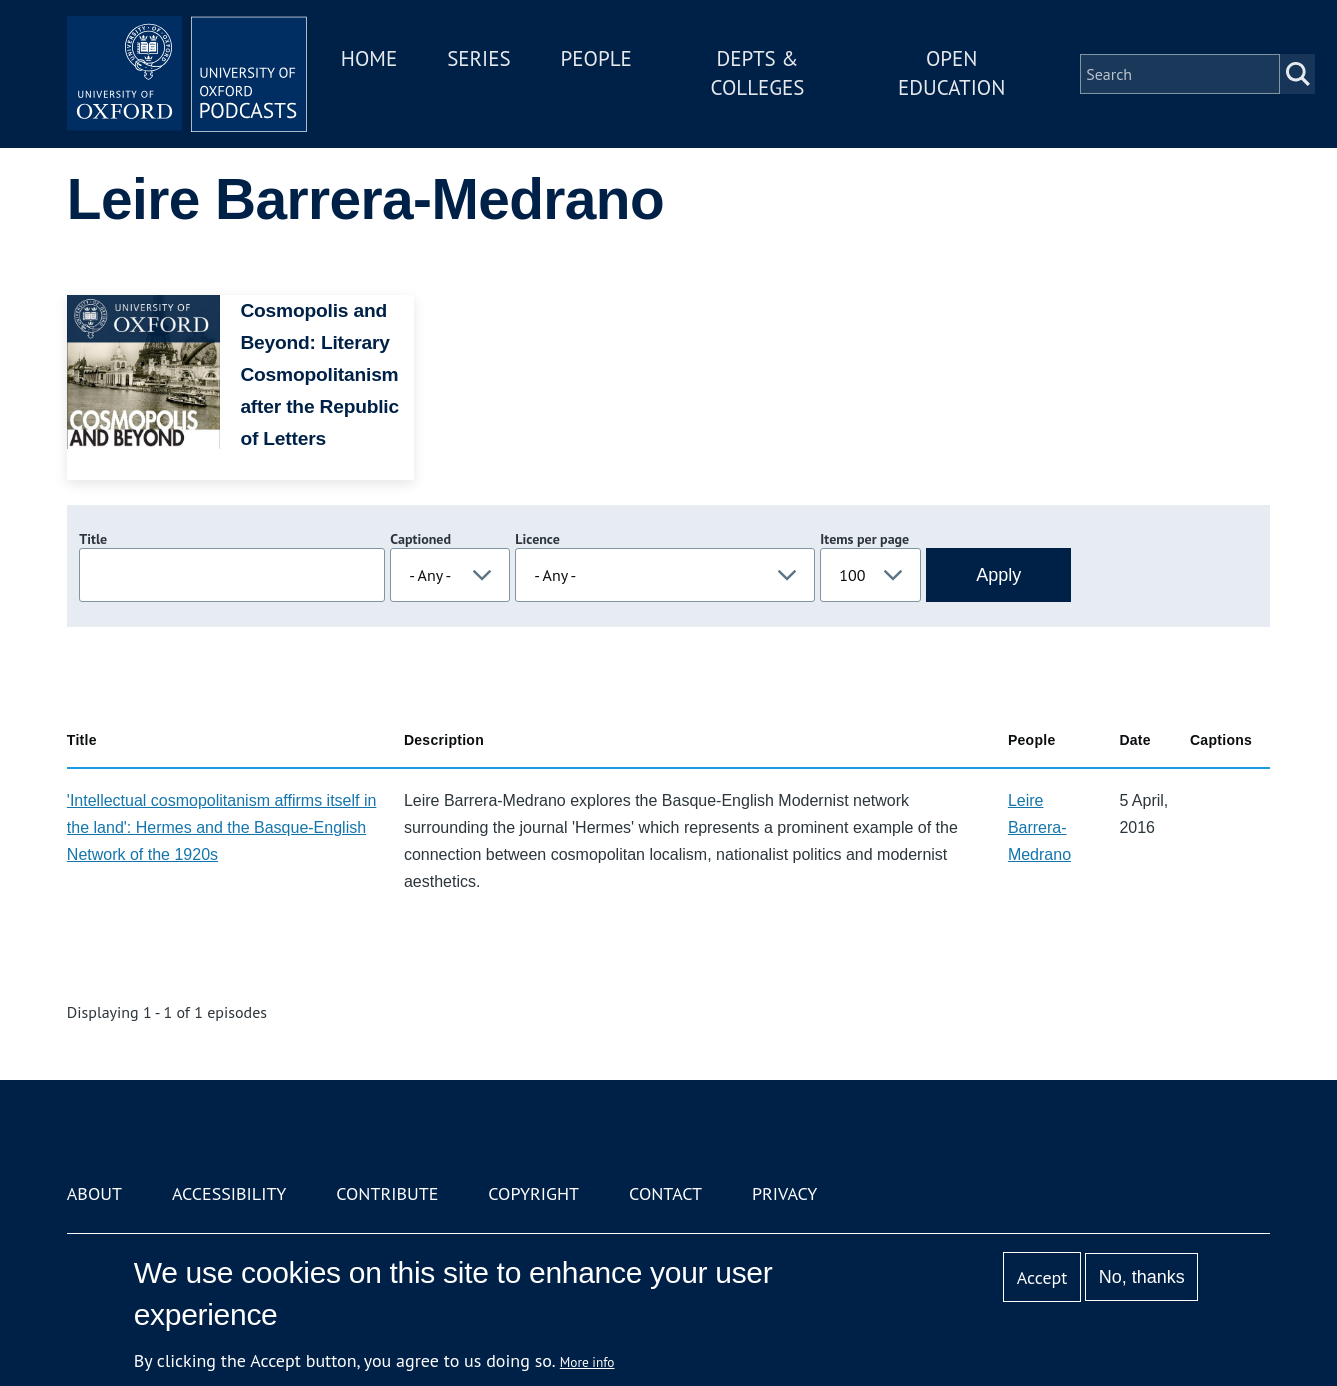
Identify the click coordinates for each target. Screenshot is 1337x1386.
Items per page (864, 539)
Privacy (784, 1193)
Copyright (533, 1193)
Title (93, 539)
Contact (665, 1193)
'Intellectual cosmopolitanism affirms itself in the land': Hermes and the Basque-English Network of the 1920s (222, 827)
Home (369, 58)
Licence (537, 539)
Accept (1042, 1277)
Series (478, 58)
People (596, 58)
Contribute (387, 1193)
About (94, 1193)
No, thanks (1142, 1277)
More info (587, 1362)
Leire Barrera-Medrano (1039, 827)
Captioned (420, 539)
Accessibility (229, 1193)
